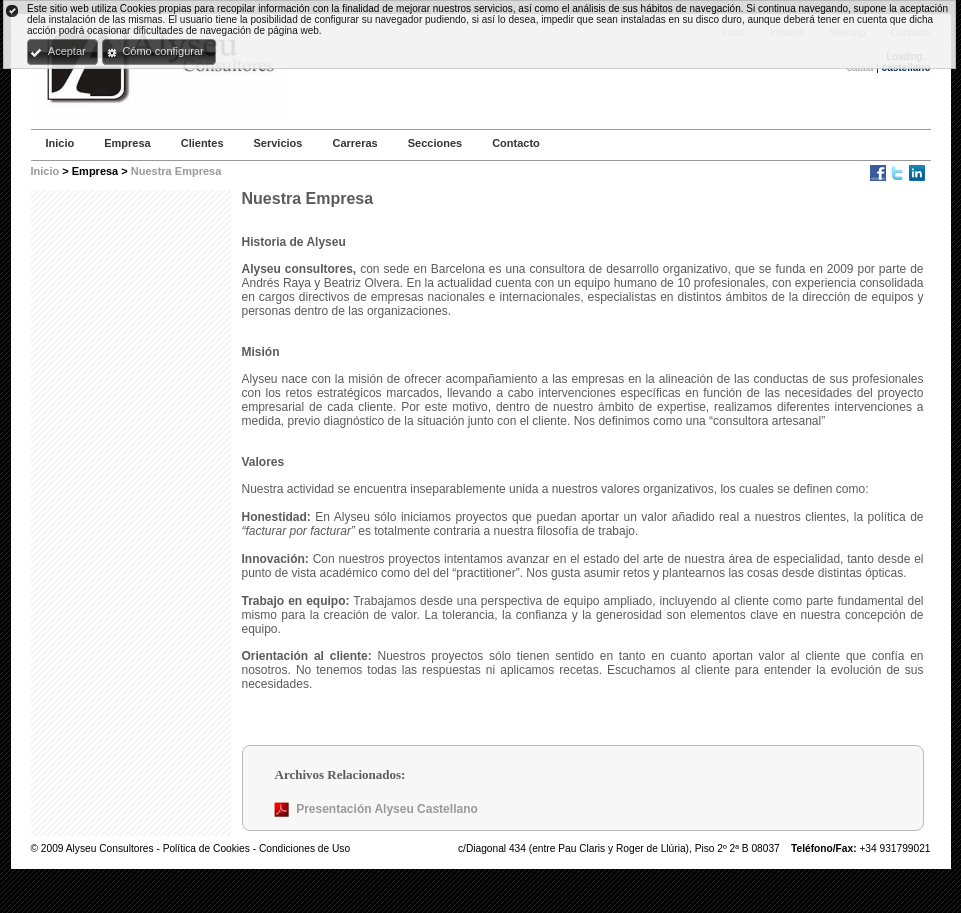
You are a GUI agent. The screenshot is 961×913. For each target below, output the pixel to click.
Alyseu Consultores (110, 848)
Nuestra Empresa (176, 171)
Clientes (202, 143)
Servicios (278, 143)
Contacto (516, 143)
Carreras (354, 143)
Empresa (127, 143)
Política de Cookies (208, 848)
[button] (62, 52)
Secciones (435, 143)
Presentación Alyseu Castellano (387, 809)
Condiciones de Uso (304, 848)
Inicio (60, 143)
